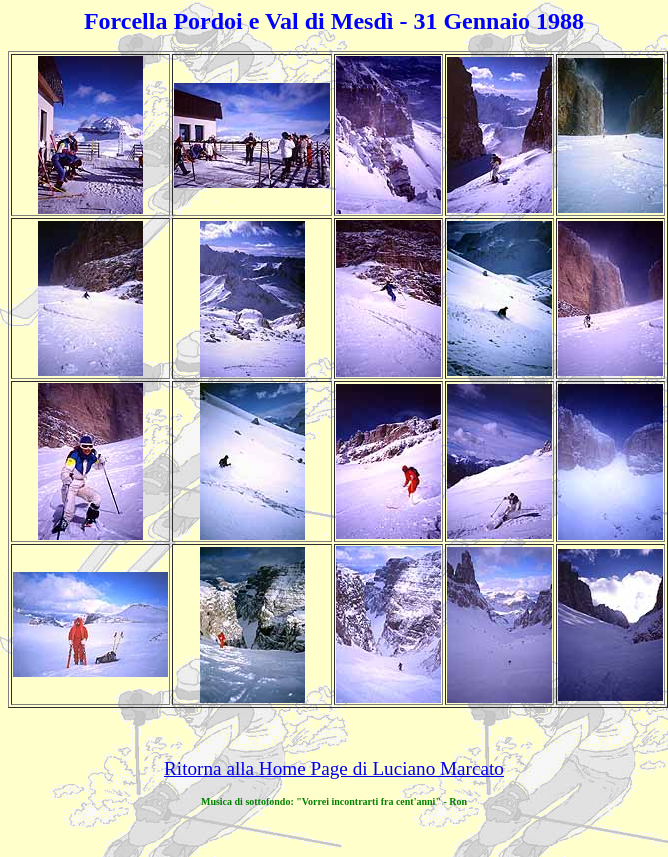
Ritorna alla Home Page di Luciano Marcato (334, 768)
